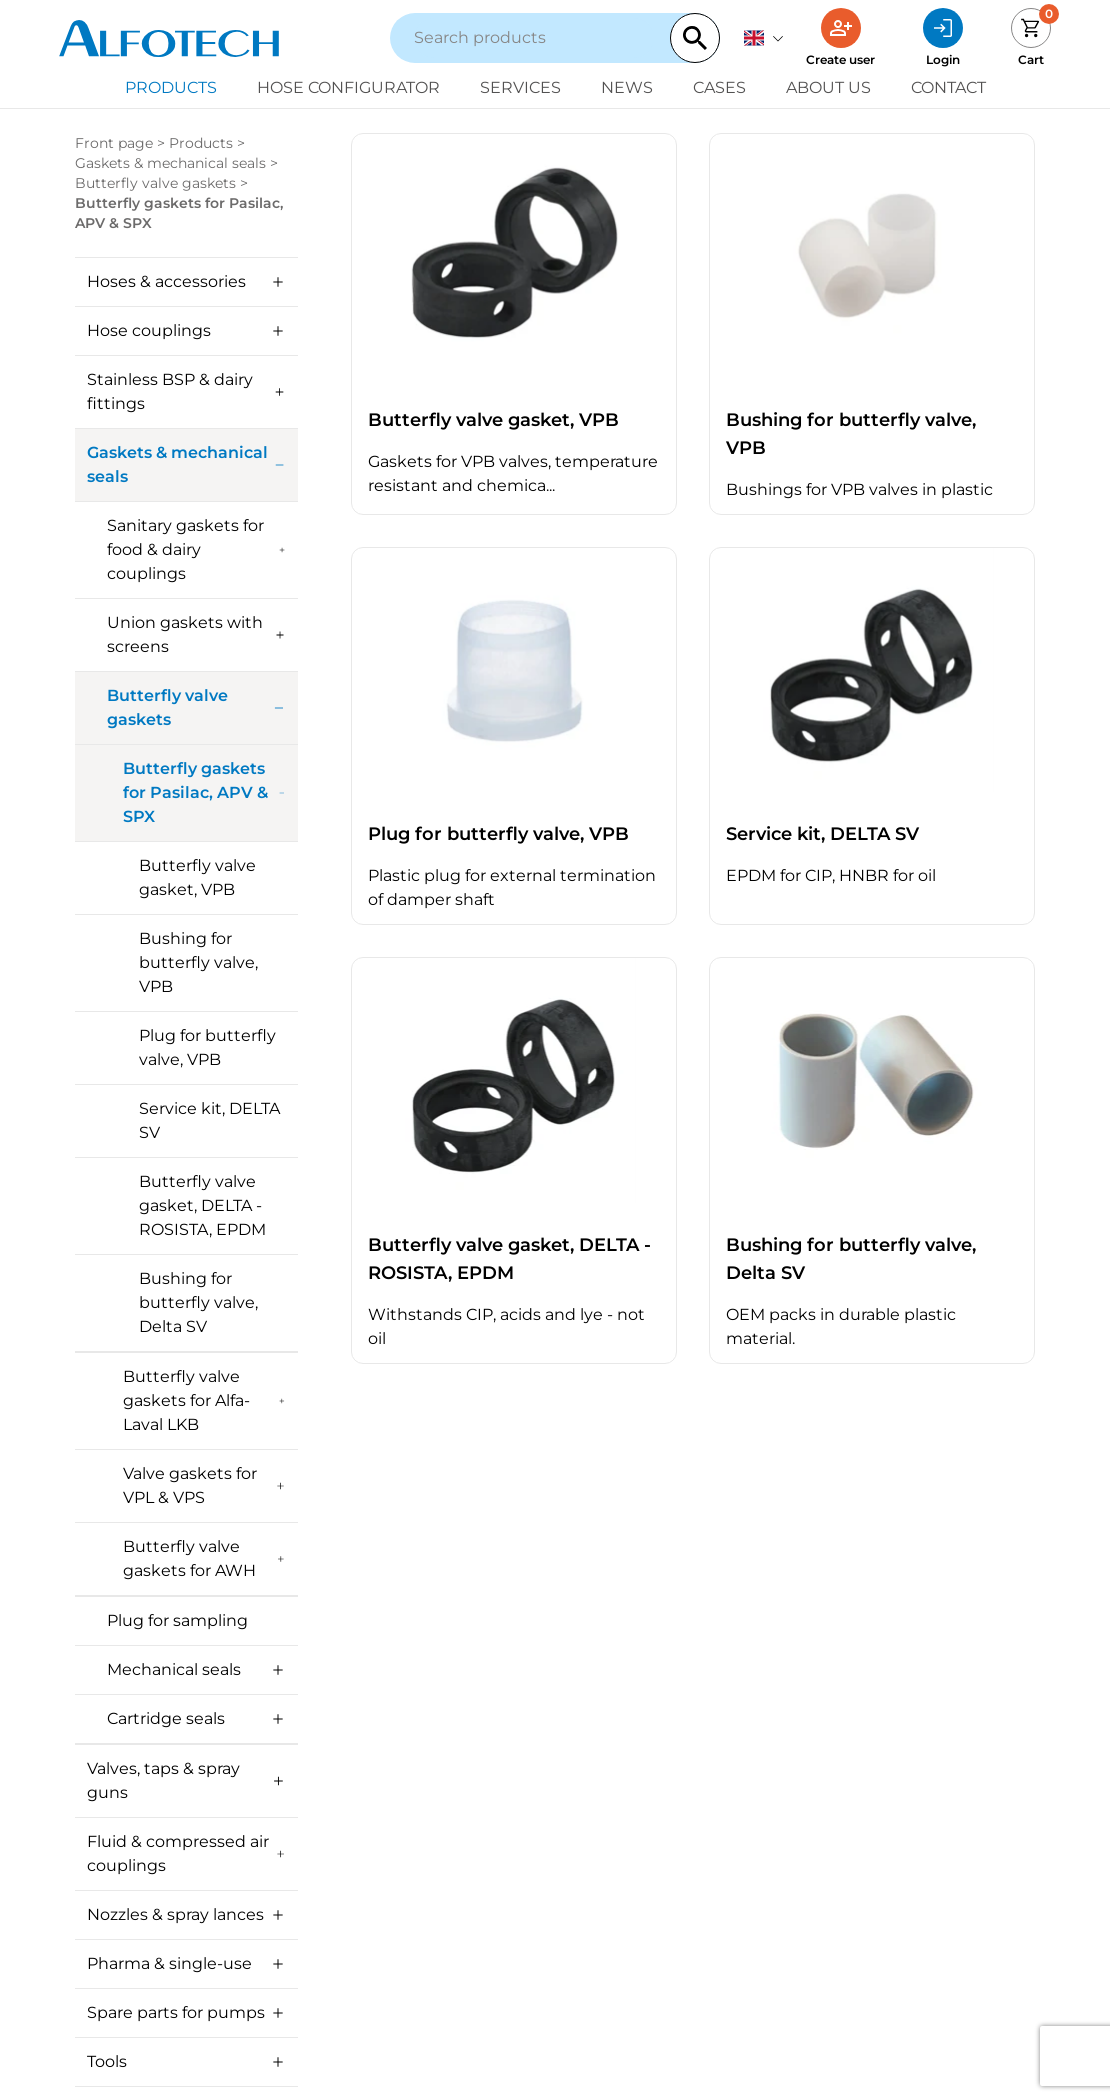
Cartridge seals (196, 1718)
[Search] (695, 38)
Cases (719, 87)
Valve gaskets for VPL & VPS (204, 1485)
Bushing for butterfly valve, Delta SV (198, 1302)
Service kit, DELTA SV (209, 1120)
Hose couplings (186, 330)
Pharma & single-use (186, 1963)
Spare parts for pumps (186, 2012)
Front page (114, 143)
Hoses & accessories (186, 281)
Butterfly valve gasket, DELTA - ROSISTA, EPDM (202, 1205)
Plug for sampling (177, 1620)
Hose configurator (348, 87)
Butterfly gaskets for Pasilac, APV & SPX (204, 792)
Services (520, 87)
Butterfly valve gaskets (155, 183)
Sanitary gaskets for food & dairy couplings (196, 549)
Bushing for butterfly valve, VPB (198, 962)
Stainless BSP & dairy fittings (186, 391)
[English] (764, 38)
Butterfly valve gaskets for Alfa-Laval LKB (204, 1400)
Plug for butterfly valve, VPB (207, 1047)
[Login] (943, 38)
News (627, 87)
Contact (948, 87)
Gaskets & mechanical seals (170, 163)
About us (828, 87)
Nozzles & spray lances (186, 1914)
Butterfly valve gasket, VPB (197, 877)
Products (171, 87)
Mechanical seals (196, 1669)
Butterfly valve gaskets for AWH (204, 1558)
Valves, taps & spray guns (186, 1780)
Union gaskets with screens (196, 634)
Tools (186, 2061)
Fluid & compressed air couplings (186, 1853)
